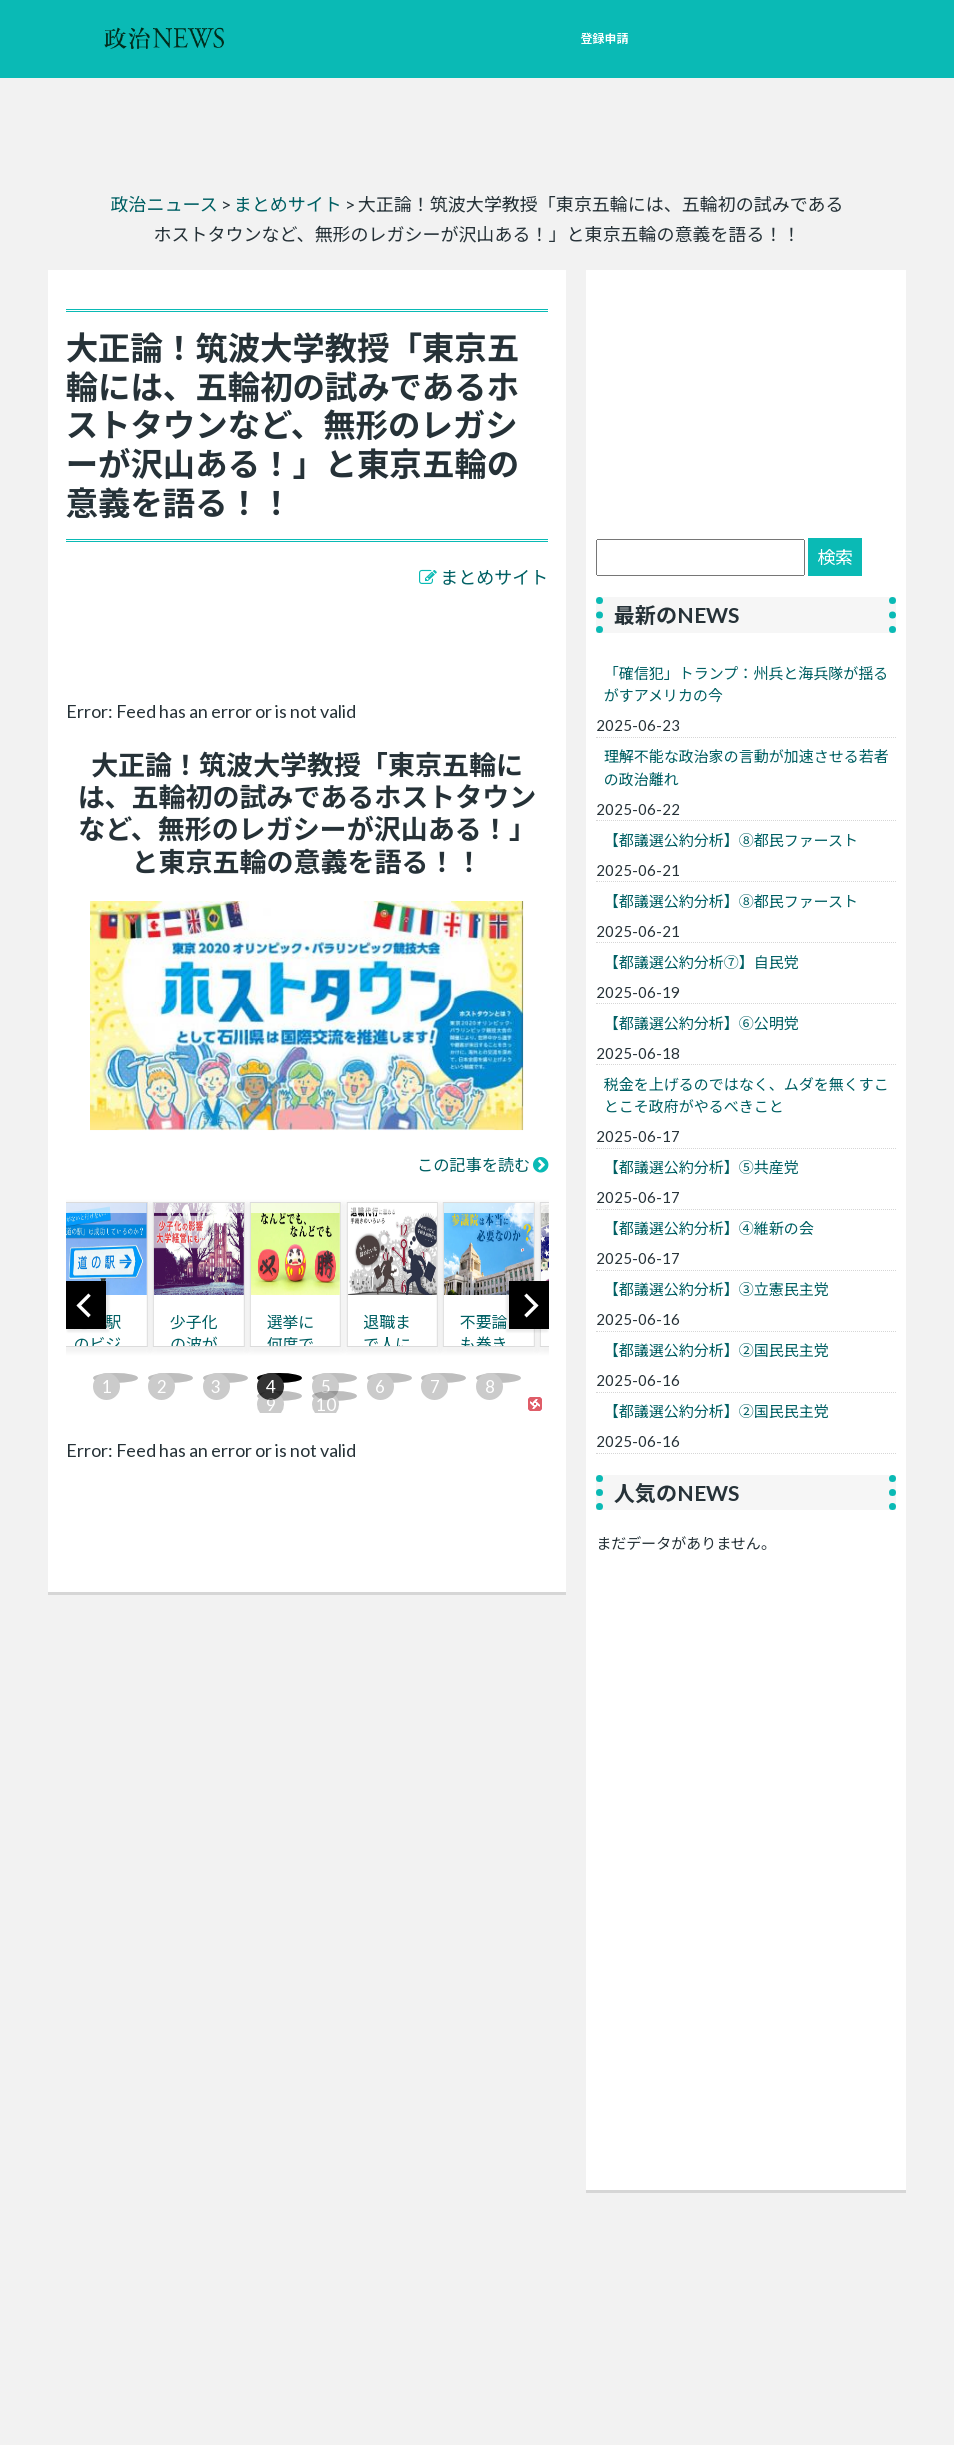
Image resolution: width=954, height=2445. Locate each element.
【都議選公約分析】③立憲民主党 (716, 1289)
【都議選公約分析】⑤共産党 (701, 1167)
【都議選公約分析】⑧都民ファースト (731, 840)
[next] (529, 1305)
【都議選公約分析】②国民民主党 (716, 1350)
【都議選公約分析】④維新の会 (709, 1228)
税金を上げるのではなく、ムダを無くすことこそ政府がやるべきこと (746, 1095)
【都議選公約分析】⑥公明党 (701, 1023)
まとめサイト (494, 577)
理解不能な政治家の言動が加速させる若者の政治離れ (746, 767)
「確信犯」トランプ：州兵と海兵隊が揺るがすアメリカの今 (746, 684)
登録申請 (604, 38)
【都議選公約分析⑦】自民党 (701, 962)
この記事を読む (473, 1164)
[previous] (86, 1305)
